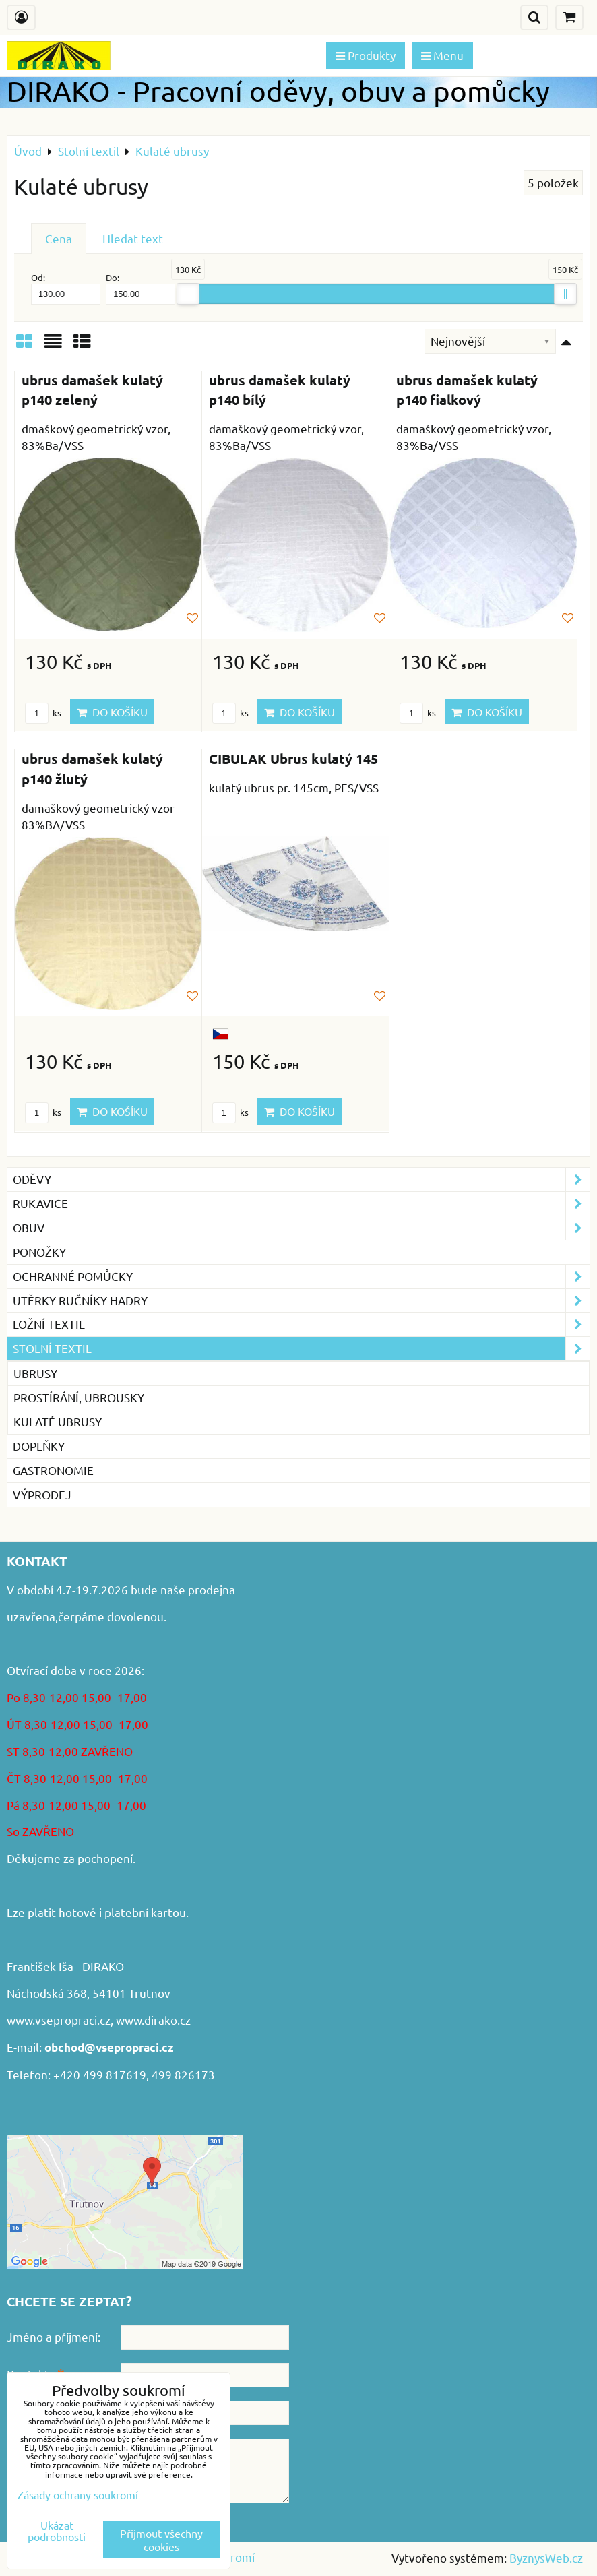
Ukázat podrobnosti (57, 2530)
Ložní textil (301, 1324)
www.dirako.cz (153, 2020)
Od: (65, 288)
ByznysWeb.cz (546, 2557)
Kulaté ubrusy (57, 1421)
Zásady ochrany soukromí (78, 2494)
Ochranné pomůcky (301, 1276)
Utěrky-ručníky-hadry (301, 1301)
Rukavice (301, 1204)
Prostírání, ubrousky (78, 1397)
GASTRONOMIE (53, 1470)
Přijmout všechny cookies (161, 2539)
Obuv (301, 1228)
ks (43, 712)
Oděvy (301, 1179)
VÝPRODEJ (42, 1494)
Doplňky (39, 1446)
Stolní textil (301, 1348)
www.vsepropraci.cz (59, 2020)
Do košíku (112, 711)
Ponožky (39, 1252)
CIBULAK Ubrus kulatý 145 (293, 758)
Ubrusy (35, 1373)
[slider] (188, 294)
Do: (140, 288)
